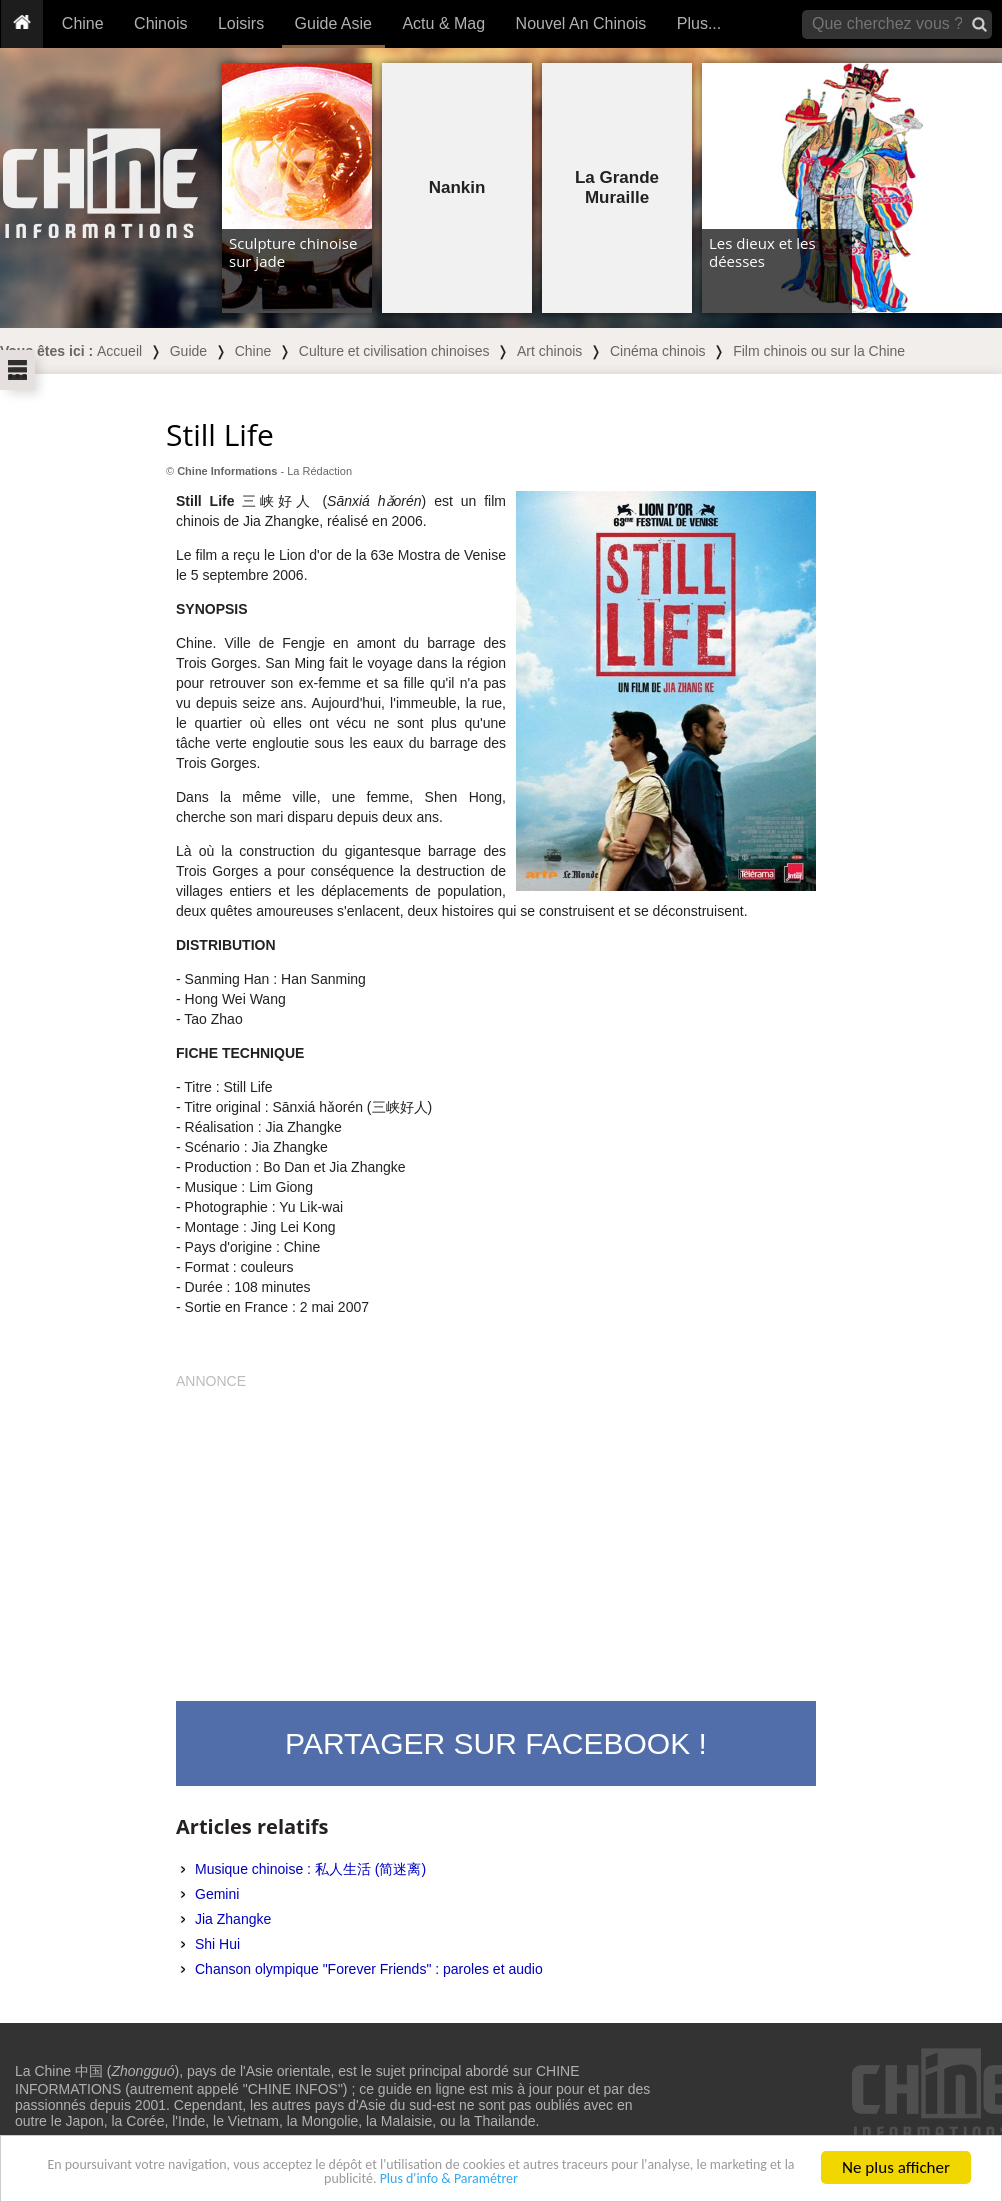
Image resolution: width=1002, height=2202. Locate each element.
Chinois (160, 23)
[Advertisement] (496, 1531)
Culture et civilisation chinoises (394, 351)
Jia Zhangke (233, 1919)
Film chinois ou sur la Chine (819, 351)
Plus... (699, 23)
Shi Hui (217, 1944)
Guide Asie (333, 23)
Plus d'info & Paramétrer (550, 2179)
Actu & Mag (443, 23)
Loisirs (241, 23)
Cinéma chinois (658, 351)
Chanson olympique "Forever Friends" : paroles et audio (369, 1969)
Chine (83, 23)
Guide (188, 351)
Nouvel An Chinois (581, 23)
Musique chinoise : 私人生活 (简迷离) (310, 1869)
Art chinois (549, 351)
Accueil (119, 351)
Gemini (217, 1894)
